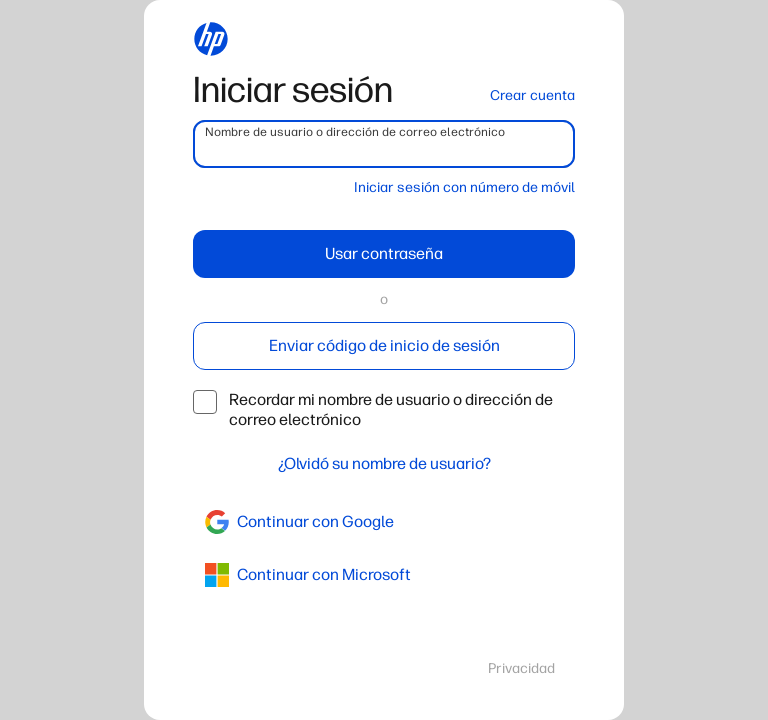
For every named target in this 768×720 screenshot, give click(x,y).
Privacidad (521, 668)
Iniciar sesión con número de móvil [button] (464, 187)
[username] (384, 144)
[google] (384, 522)
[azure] (384, 575)
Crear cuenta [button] (532, 95)
